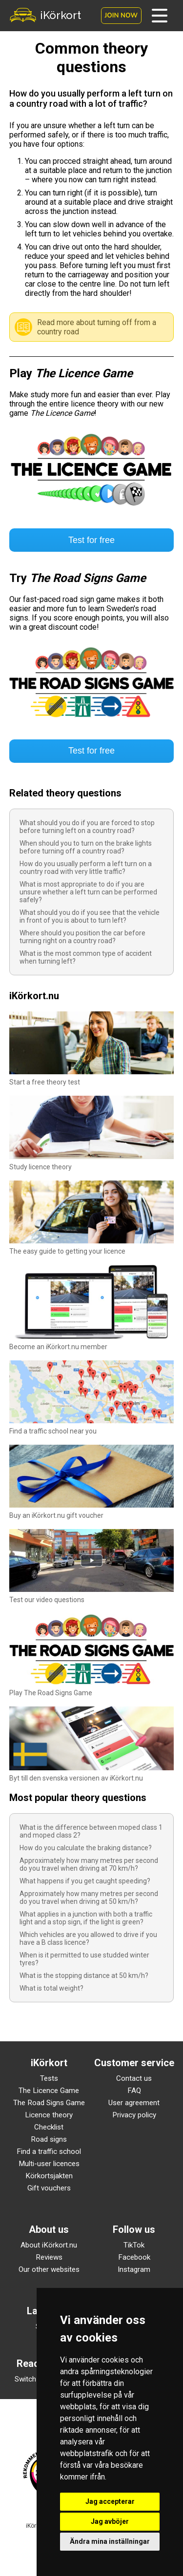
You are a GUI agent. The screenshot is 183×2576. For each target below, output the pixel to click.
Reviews (49, 2257)
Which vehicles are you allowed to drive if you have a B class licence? (88, 1938)
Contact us (134, 2078)
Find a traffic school (49, 2151)
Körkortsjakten (49, 2175)
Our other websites (49, 2269)
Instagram (134, 2269)
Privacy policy (134, 2115)
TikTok (133, 2245)
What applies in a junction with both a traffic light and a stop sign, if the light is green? (86, 1918)
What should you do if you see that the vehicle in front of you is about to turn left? (90, 916)
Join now (121, 15)
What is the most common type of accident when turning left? (86, 957)
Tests (49, 2078)
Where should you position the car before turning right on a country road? (82, 937)
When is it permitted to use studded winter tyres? (84, 1959)
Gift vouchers (49, 2188)
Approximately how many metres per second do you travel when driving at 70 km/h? (89, 1864)
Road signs (49, 2139)
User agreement (134, 2102)
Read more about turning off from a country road (96, 327)
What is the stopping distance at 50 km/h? (84, 1975)
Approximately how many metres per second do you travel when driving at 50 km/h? (89, 1897)
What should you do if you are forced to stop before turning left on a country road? (87, 826)
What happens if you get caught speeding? (85, 1881)
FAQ (134, 2090)
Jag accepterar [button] (110, 2501)
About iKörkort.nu (48, 2245)
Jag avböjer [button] (110, 2521)
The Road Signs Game (49, 2102)
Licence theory (49, 2115)
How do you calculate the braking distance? (86, 1848)
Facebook (134, 2257)
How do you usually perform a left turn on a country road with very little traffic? (86, 867)
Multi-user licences (49, 2163)
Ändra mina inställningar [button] (110, 2541)
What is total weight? (51, 1988)
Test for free (91, 540)
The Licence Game (49, 2090)
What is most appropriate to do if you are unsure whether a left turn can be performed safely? (88, 892)
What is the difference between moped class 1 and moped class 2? (91, 1831)
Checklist (48, 2127)
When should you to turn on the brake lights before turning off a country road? (86, 847)
